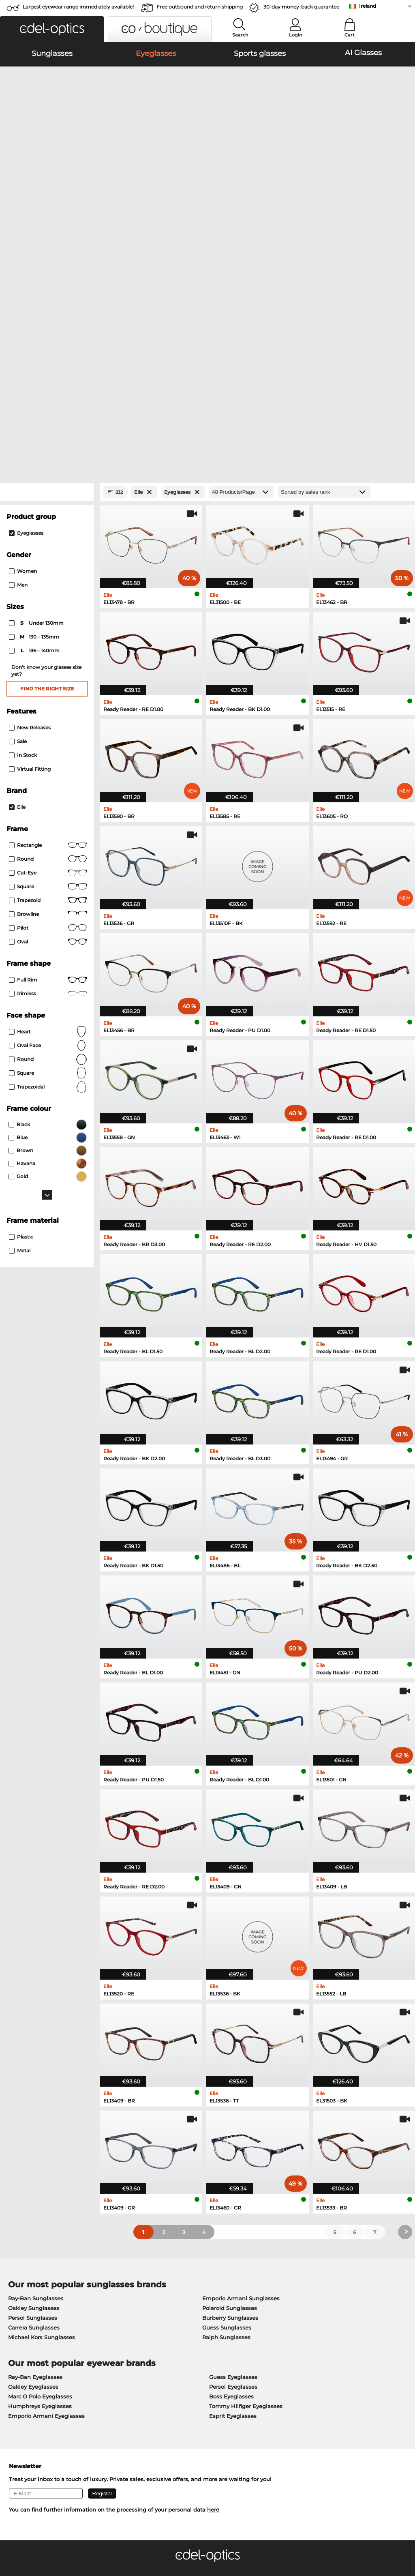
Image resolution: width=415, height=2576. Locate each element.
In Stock (23, 527)
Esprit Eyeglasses (233, 2188)
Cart (349, 35)
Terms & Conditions (31, 2537)
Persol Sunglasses (32, 2090)
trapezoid (48, 672)
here (213, 2281)
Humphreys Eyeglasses (40, 2178)
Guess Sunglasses (226, 2099)
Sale (18, 513)
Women (23, 343)
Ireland (367, 6)
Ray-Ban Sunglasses (35, 2070)
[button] (52, 29)
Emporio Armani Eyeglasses (46, 2188)
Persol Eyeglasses (233, 2159)
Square (48, 658)
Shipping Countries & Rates (177, 2393)
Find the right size (47, 461)
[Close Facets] (47, 264)
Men (18, 357)
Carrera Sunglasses (34, 2099)
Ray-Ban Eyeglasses (35, 2149)
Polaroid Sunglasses (229, 2080)
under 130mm (37, 395)
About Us (18, 2370)
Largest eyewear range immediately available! (78, 7)
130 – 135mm (34, 409)
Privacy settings (26, 2383)
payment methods (165, 2383)
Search (240, 35)
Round (48, 831)
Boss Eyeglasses (231, 2168)
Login (295, 35)
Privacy (70, 2537)
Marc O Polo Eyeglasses (40, 2168)
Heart (48, 803)
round (48, 631)
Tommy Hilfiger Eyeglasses (245, 2178)
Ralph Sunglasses (226, 2109)
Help (282, 2370)
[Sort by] (324, 264)
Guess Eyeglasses (233, 2149)
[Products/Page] (241, 264)
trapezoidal (48, 859)
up (404, 2537)
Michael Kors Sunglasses (41, 2109)
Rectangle (48, 617)
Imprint (94, 2537)
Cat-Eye (48, 645)
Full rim (48, 752)
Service (150, 2370)
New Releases (30, 500)
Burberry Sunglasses (230, 2090)
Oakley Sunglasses (33, 2080)
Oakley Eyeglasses (33, 2159)
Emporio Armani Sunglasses (241, 2070)
